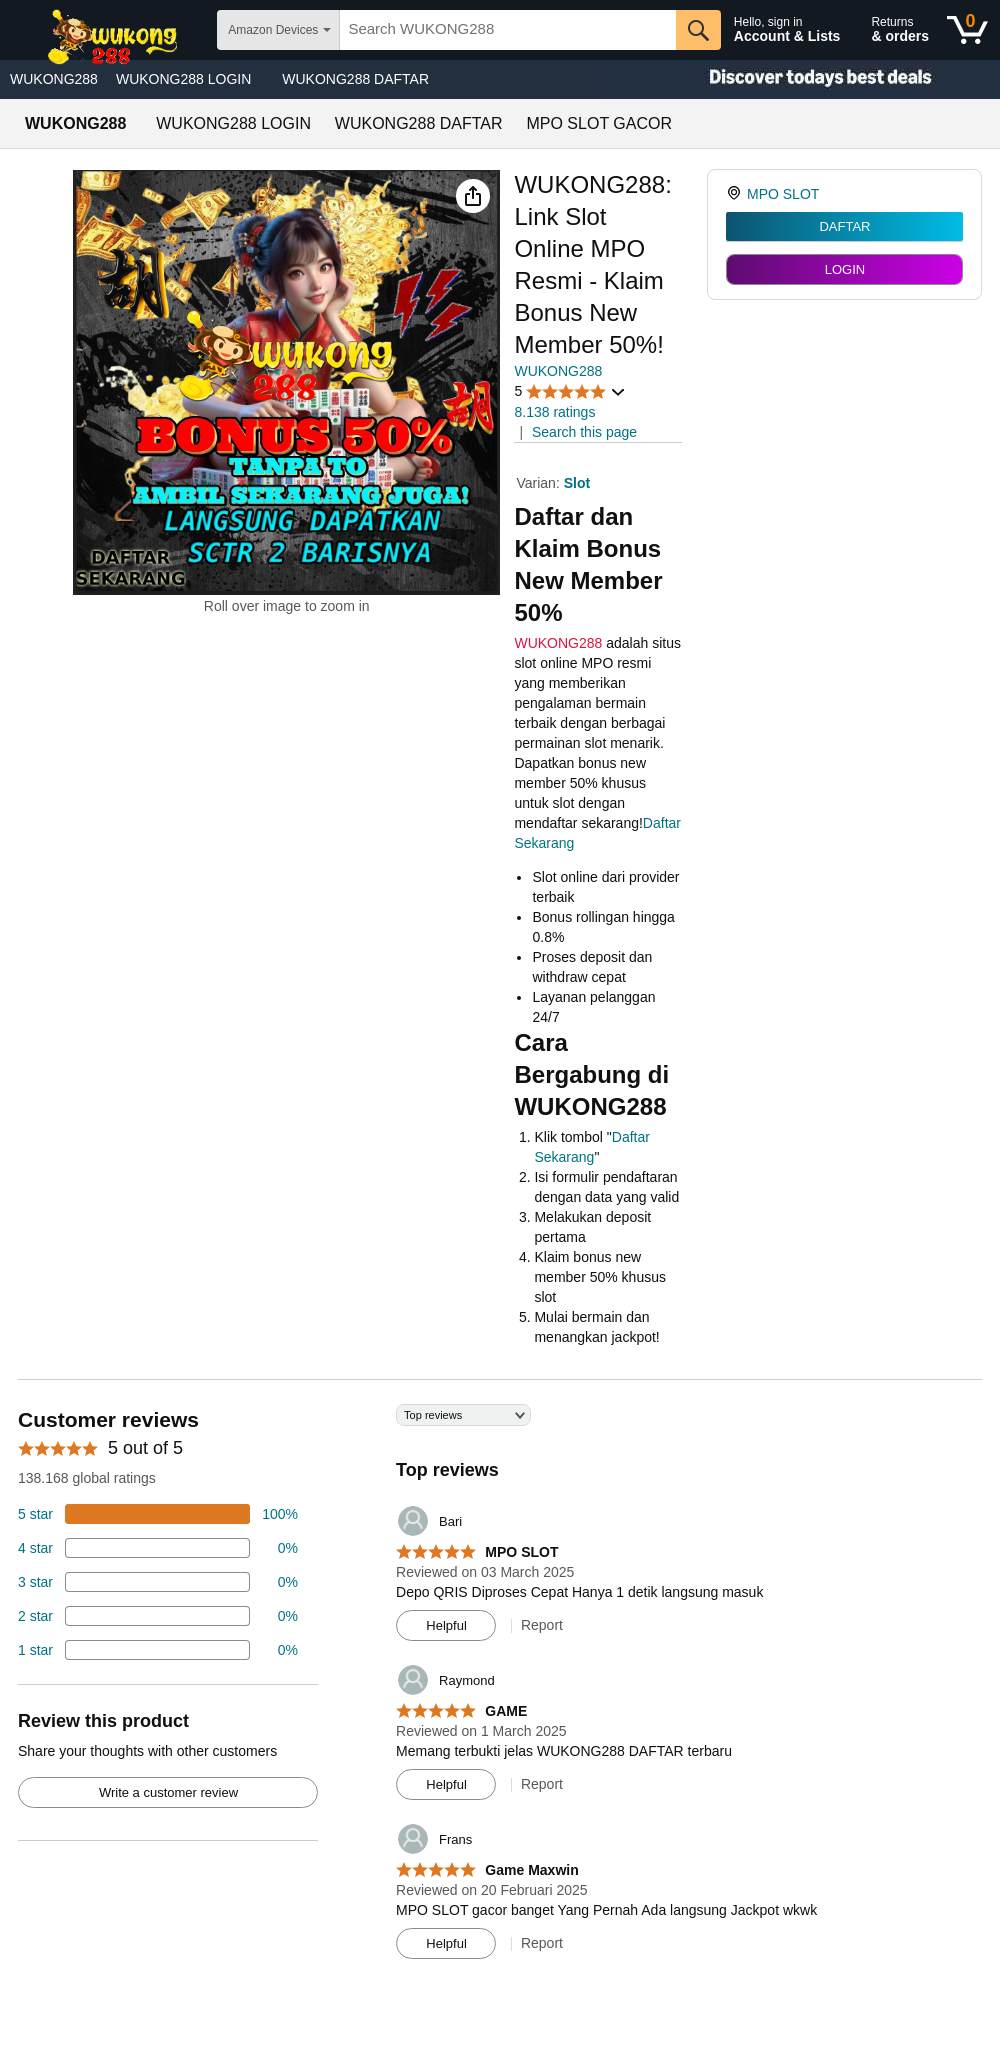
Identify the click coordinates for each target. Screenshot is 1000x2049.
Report (542, 1625)
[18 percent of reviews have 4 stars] (158, 1548)
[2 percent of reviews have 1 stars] (158, 1650)
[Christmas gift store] (800, 79)
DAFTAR (844, 226)
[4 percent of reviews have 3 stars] (158, 1582)
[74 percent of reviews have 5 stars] (158, 1514)
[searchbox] (507, 30)
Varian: (539, 483)
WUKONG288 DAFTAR (355, 79)
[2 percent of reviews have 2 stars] (158, 1616)
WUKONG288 (54, 79)
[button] (473, 196)
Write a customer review (168, 1792)
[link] (736, 194)
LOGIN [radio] (845, 269)
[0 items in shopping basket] (967, 30)
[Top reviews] (500, 1689)
